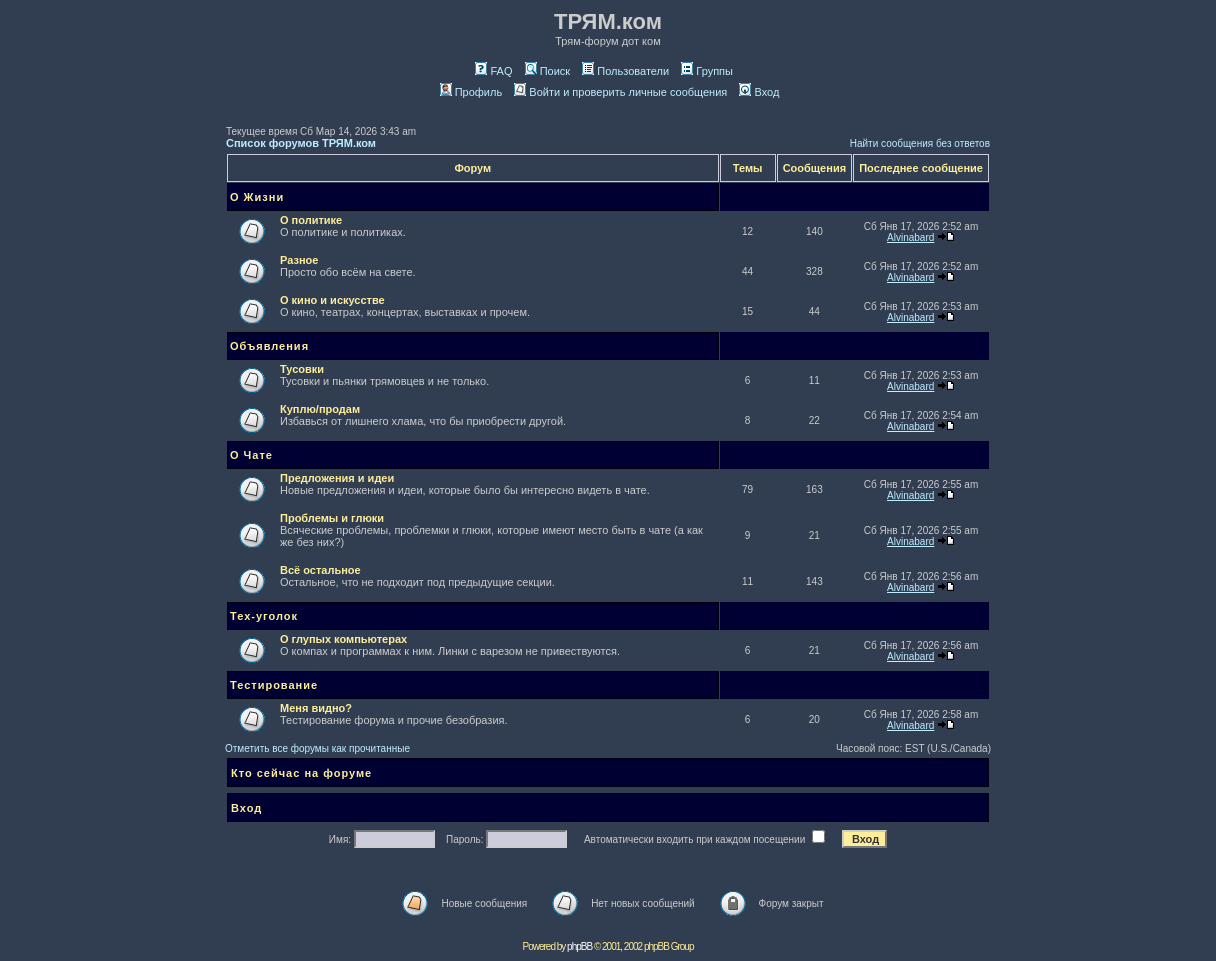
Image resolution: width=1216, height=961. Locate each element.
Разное (299, 260)
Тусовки (302, 369)
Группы (707, 71)
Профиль (471, 92)
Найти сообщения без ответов (920, 143)
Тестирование (274, 685)
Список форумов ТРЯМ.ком (301, 143)
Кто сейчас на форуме (301, 773)
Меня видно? (316, 708)
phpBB (579, 946)
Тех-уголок (264, 616)
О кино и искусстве (332, 300)
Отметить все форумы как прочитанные (317, 748)
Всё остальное (320, 570)
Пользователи (625, 71)
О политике (311, 220)
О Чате (251, 455)
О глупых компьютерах (343, 639)
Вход (759, 92)
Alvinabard (910, 237)
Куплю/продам (320, 409)
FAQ (493, 71)
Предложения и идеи (337, 478)
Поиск (547, 71)
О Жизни (257, 197)
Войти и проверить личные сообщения (620, 92)
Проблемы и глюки (332, 518)
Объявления (269, 346)
